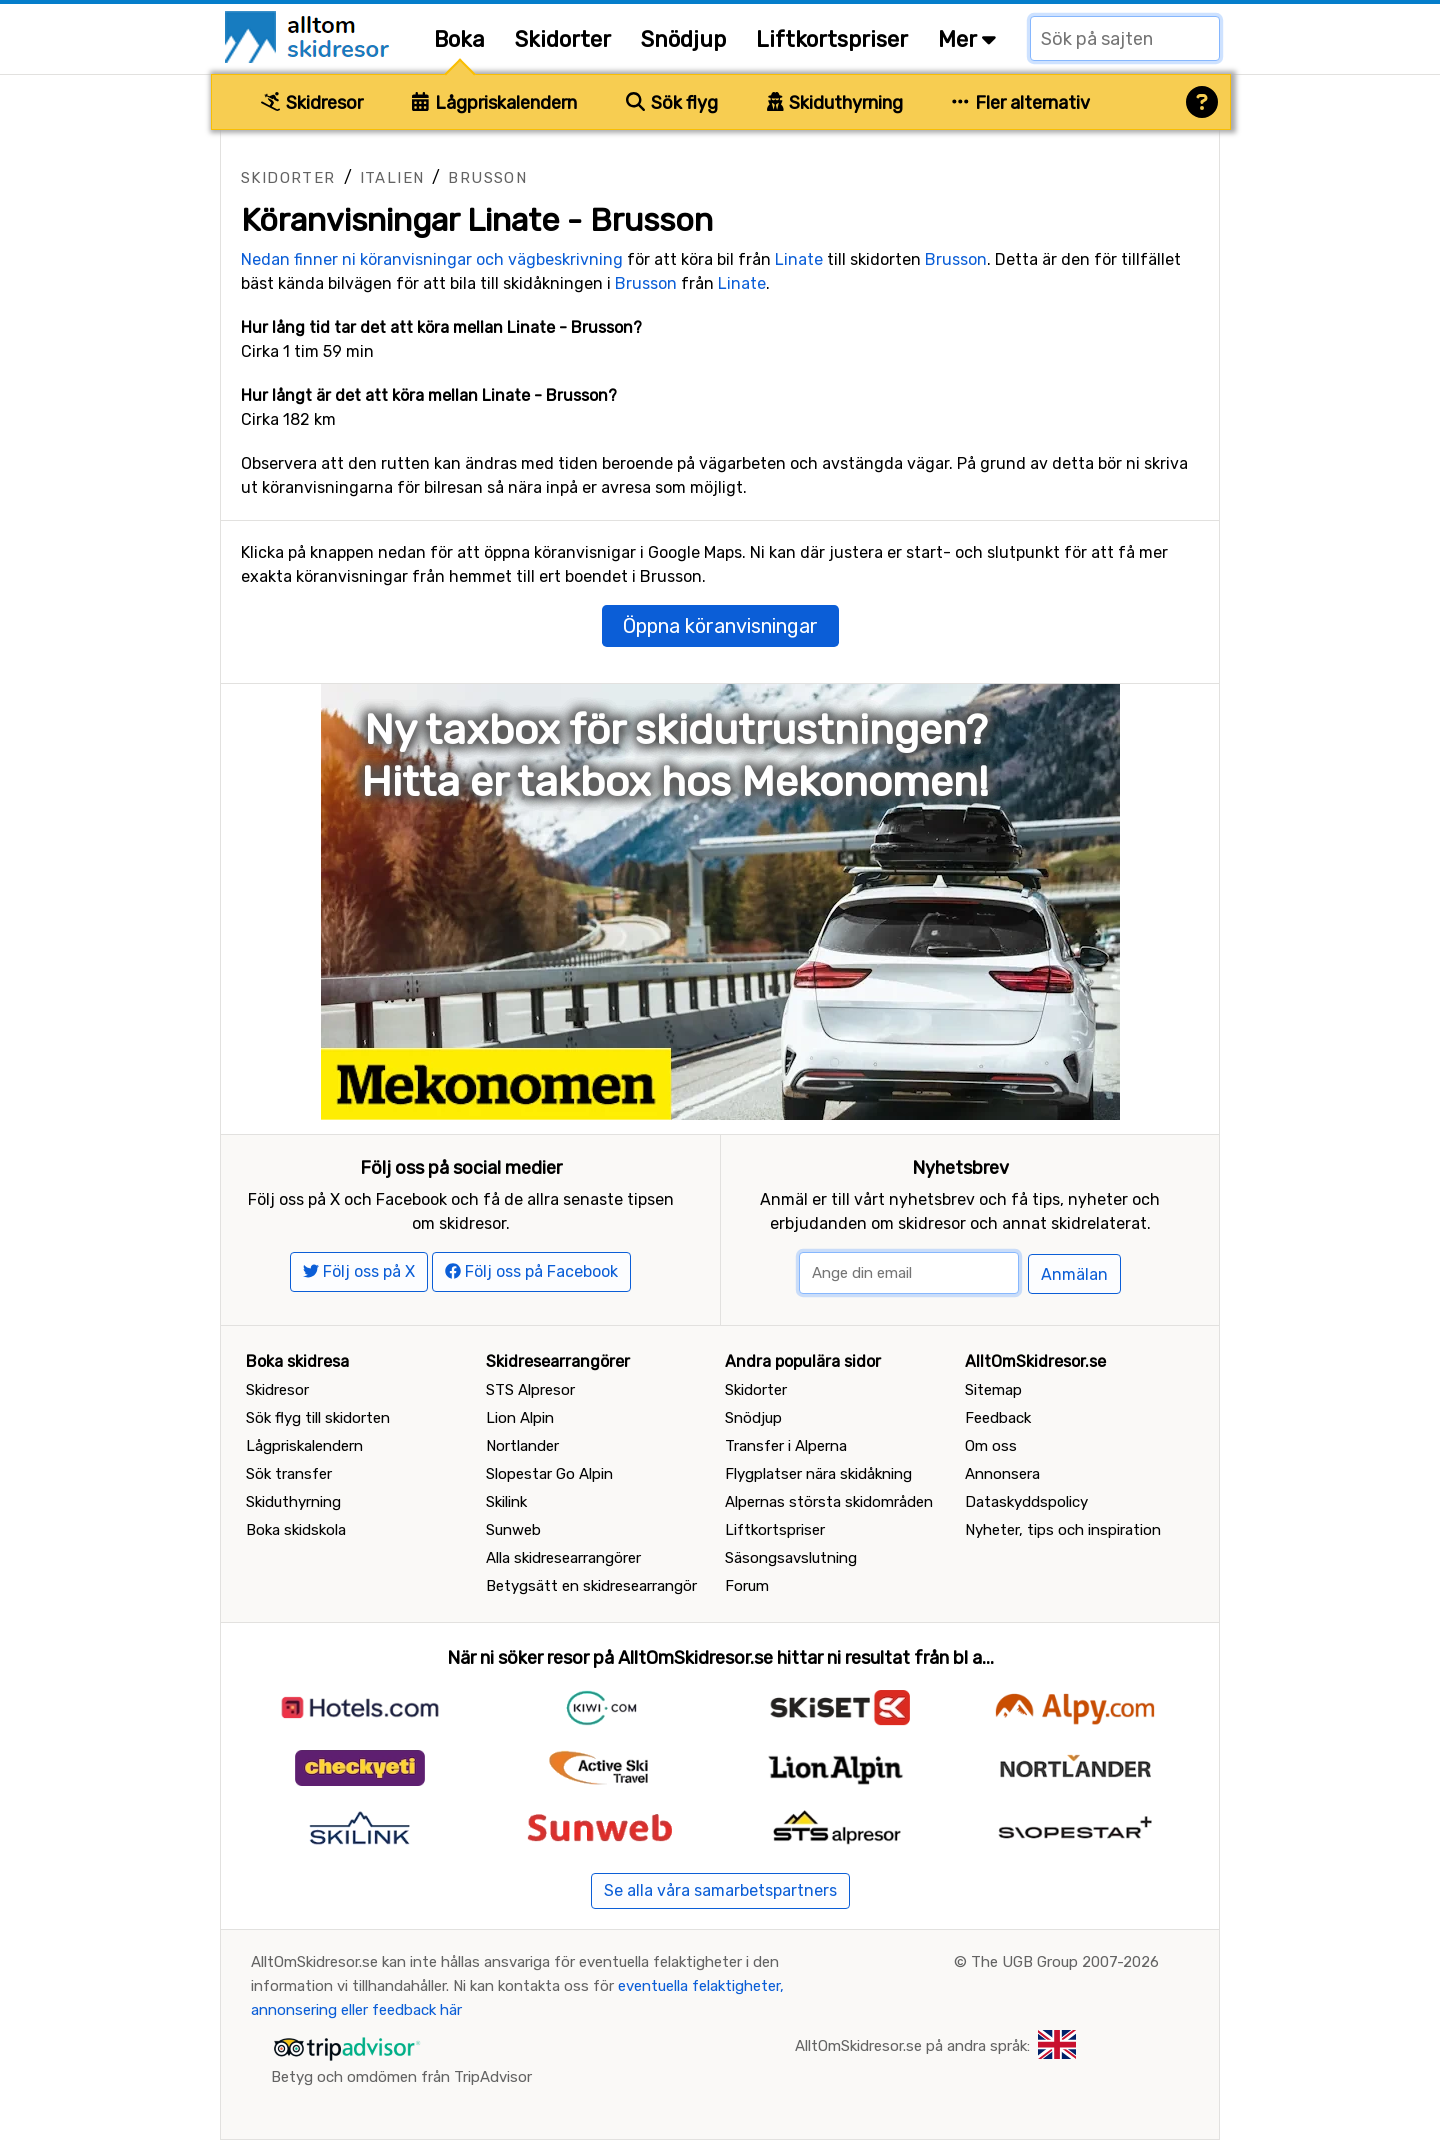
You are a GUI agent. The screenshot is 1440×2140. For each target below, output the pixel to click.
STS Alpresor (530, 1390)
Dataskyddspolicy (1026, 1502)
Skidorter (563, 39)
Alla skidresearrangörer (563, 1558)
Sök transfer (289, 1474)
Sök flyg (672, 103)
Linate (799, 259)
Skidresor (312, 103)
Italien (392, 178)
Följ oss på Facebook (531, 1271)
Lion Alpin (520, 1418)
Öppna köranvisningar (720, 626)
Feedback (998, 1418)
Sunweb (513, 1530)
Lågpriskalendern (494, 103)
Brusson (487, 178)
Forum (747, 1586)
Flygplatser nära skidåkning (818, 1474)
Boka (459, 39)
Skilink (506, 1502)
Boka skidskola (296, 1530)
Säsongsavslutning (791, 1558)
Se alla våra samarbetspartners (720, 1890)
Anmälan (1074, 1274)
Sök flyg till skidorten (318, 1418)
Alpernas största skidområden (829, 1502)
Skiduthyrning (835, 103)
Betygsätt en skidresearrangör (591, 1586)
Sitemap (993, 1390)
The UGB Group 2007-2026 (1065, 1962)
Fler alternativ (1021, 103)
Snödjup (683, 39)
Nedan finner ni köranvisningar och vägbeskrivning (432, 259)
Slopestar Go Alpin (549, 1474)
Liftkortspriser (832, 39)
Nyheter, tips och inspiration (1063, 1530)
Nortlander (522, 1446)
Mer (967, 39)
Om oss (991, 1446)
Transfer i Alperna (786, 1446)
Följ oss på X (359, 1271)
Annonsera (1002, 1474)
